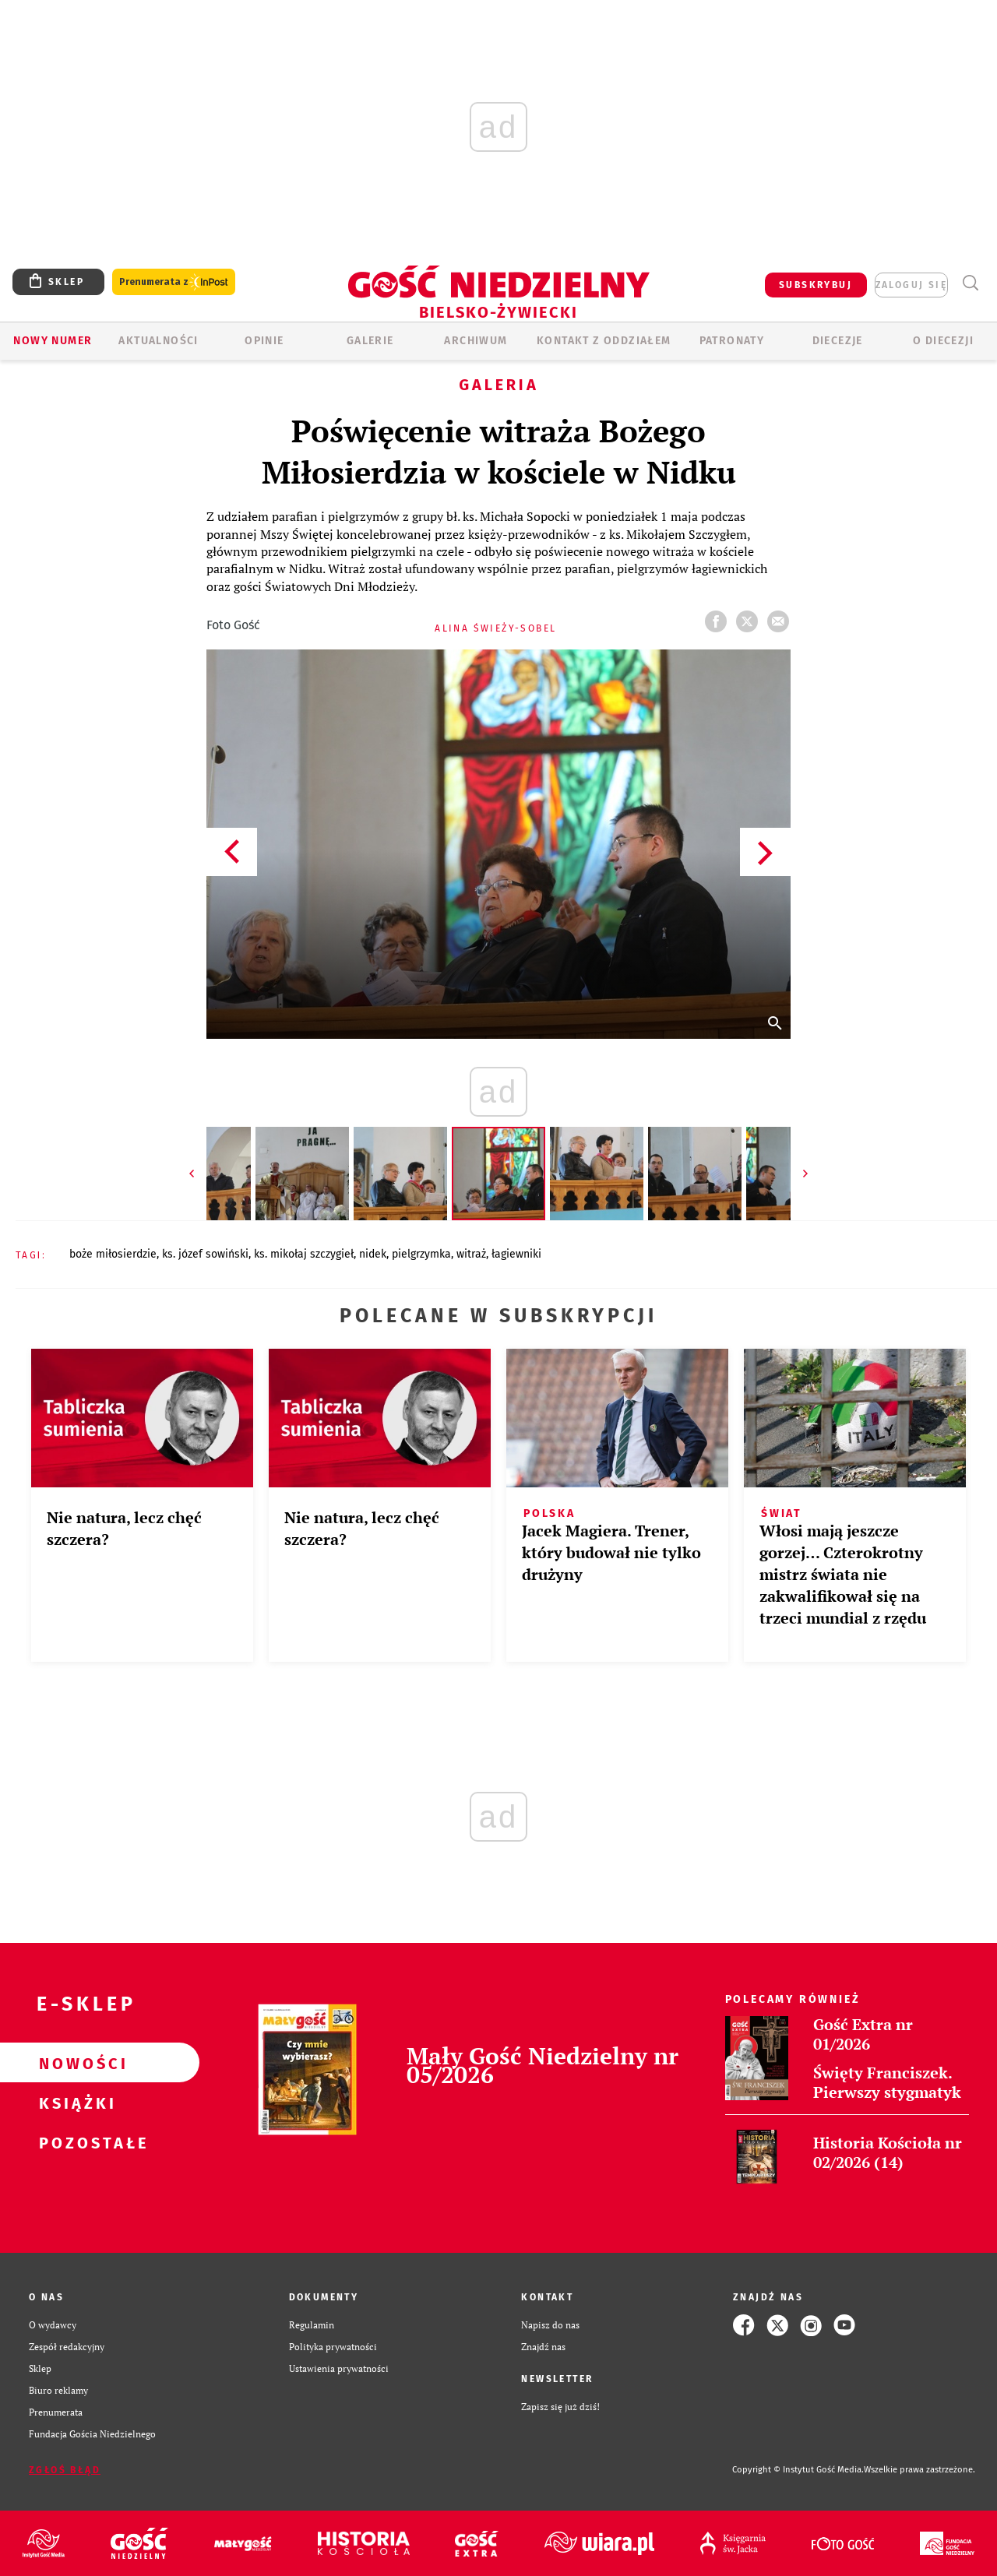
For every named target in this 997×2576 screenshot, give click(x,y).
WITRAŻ (471, 1254)
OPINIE (264, 340)
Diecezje (837, 340)
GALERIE (370, 340)
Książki (75, 2102)
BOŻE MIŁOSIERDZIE (113, 1254)
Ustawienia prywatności (339, 2368)
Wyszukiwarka (970, 283)
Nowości (75, 2062)
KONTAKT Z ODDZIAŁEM (604, 340)
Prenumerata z (173, 282)
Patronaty (732, 340)
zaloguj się (911, 285)
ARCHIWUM (475, 340)
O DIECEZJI (943, 340)
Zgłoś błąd (64, 2470)
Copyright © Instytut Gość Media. (798, 2470)
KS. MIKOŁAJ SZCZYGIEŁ (304, 1254)
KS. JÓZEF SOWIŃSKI (205, 1254)
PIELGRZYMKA (421, 1254)
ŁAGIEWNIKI (516, 1254)
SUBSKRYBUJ (815, 285)
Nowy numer (52, 340)
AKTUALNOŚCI (158, 340)
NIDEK (372, 1254)
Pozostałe (75, 2142)
